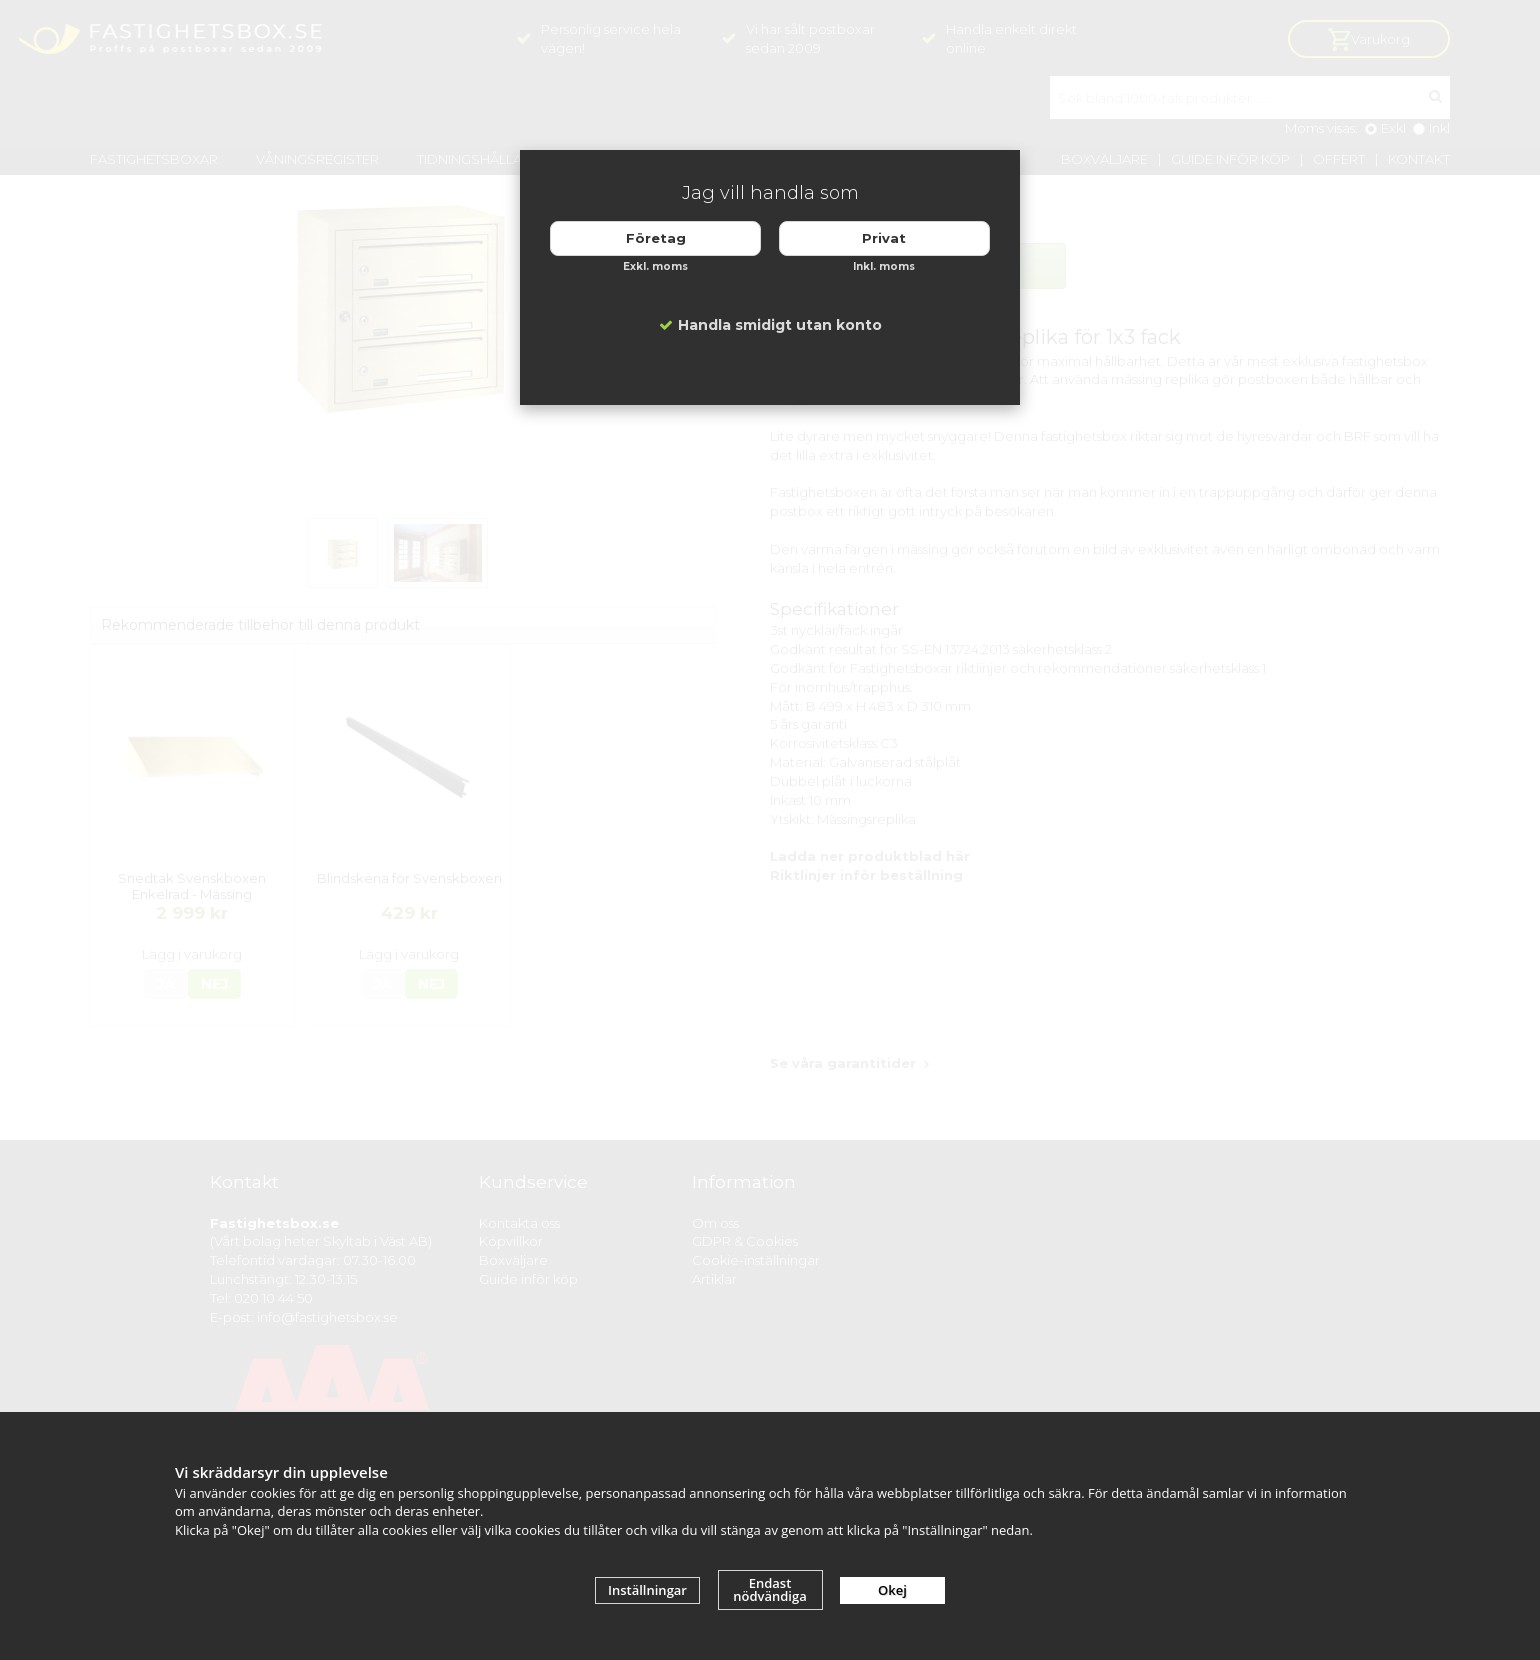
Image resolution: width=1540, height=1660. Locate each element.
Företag (656, 238)
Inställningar (647, 1590)
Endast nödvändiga (770, 1589)
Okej (892, 1590)
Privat (884, 238)
